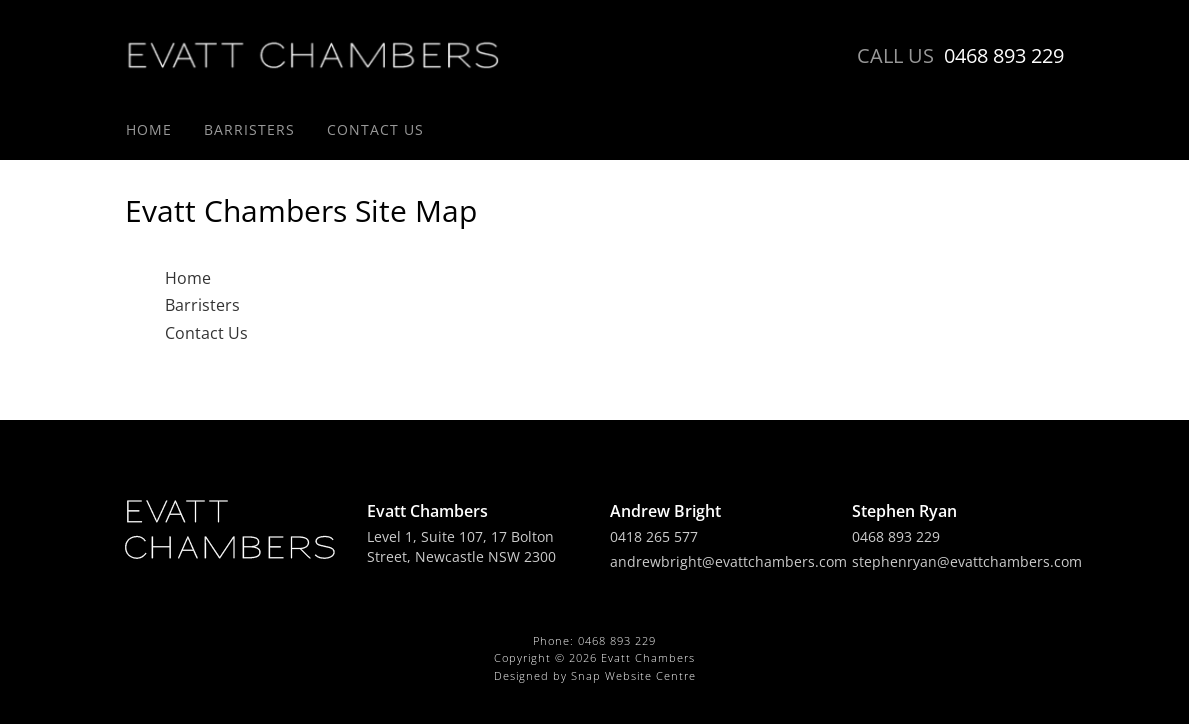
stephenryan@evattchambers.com (967, 561)
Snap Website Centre (633, 675)
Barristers (249, 129)
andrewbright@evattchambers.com (728, 561)
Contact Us (375, 129)
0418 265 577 (654, 536)
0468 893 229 (960, 56)
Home (149, 129)
